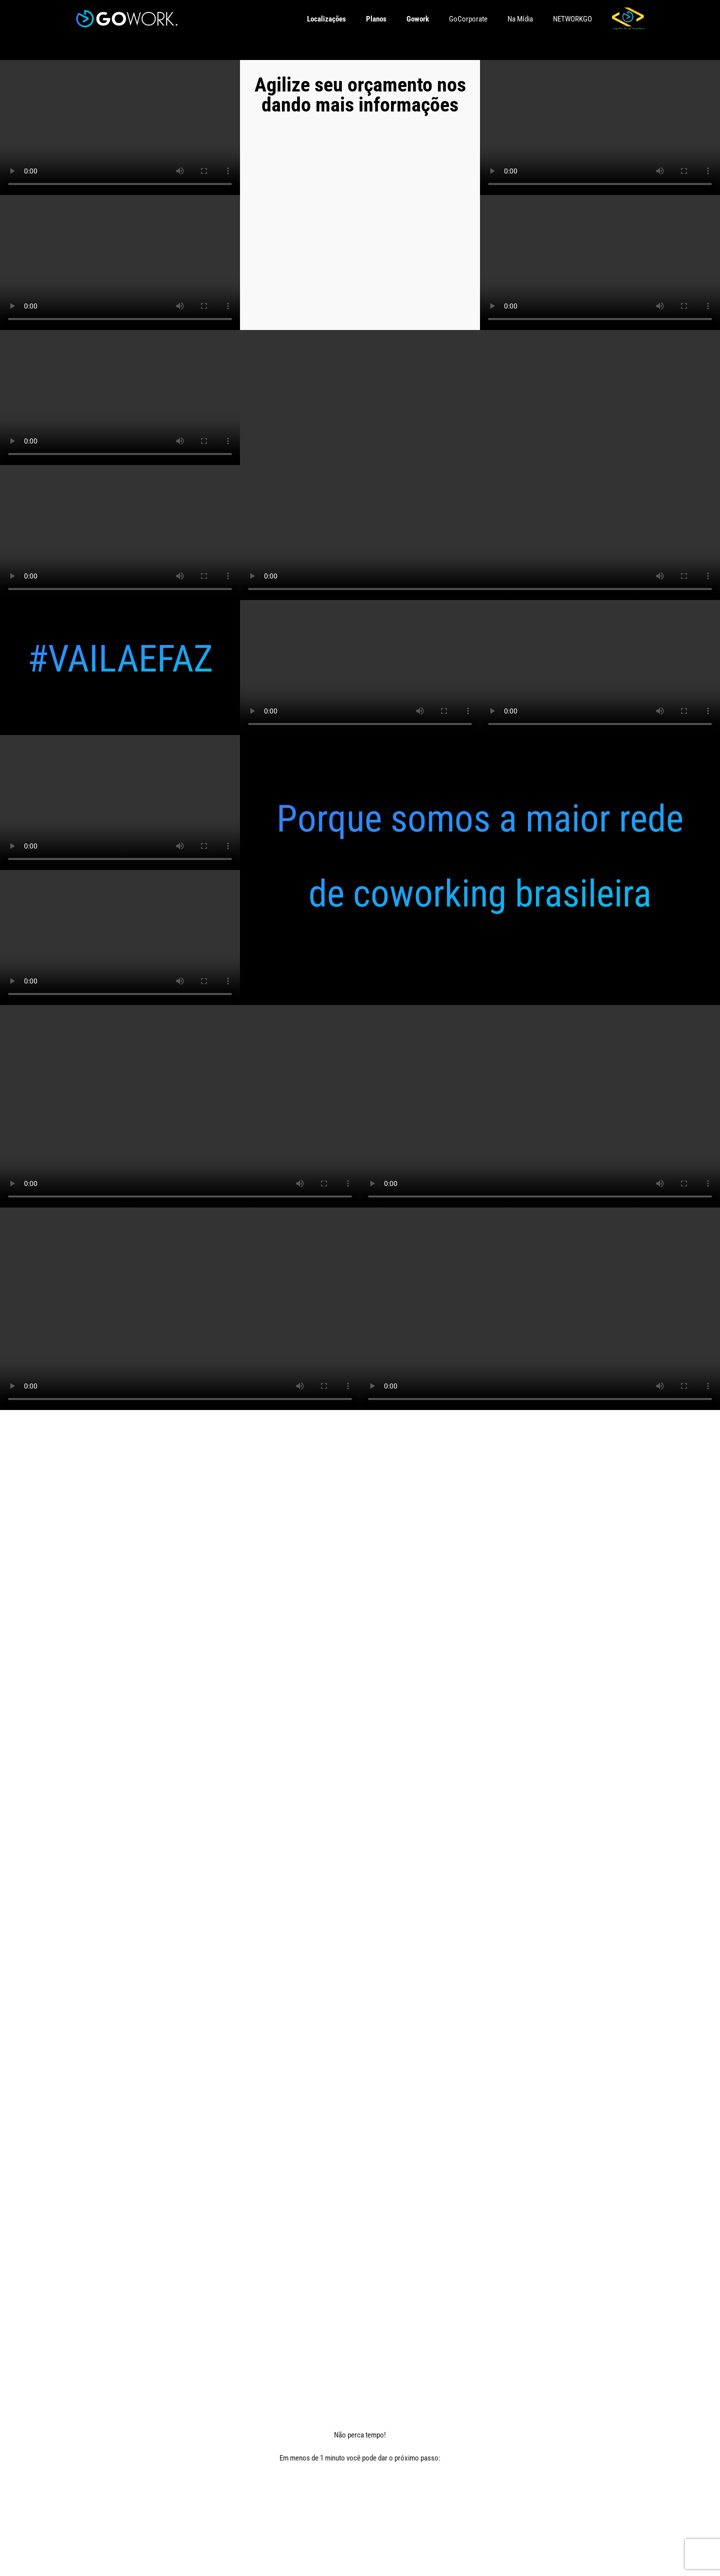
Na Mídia (520, 19)
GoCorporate (468, 19)
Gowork (417, 19)
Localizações (326, 19)
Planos (376, 19)
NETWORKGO (572, 19)
